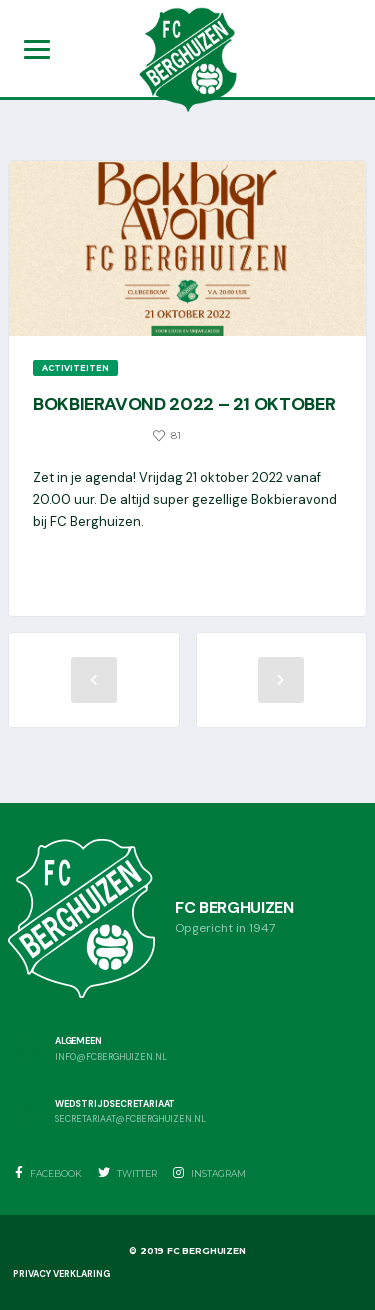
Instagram (209, 1173)
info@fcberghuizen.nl (111, 1057)
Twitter (127, 1173)
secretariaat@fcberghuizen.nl (130, 1119)
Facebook (48, 1173)
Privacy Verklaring (61, 1274)
